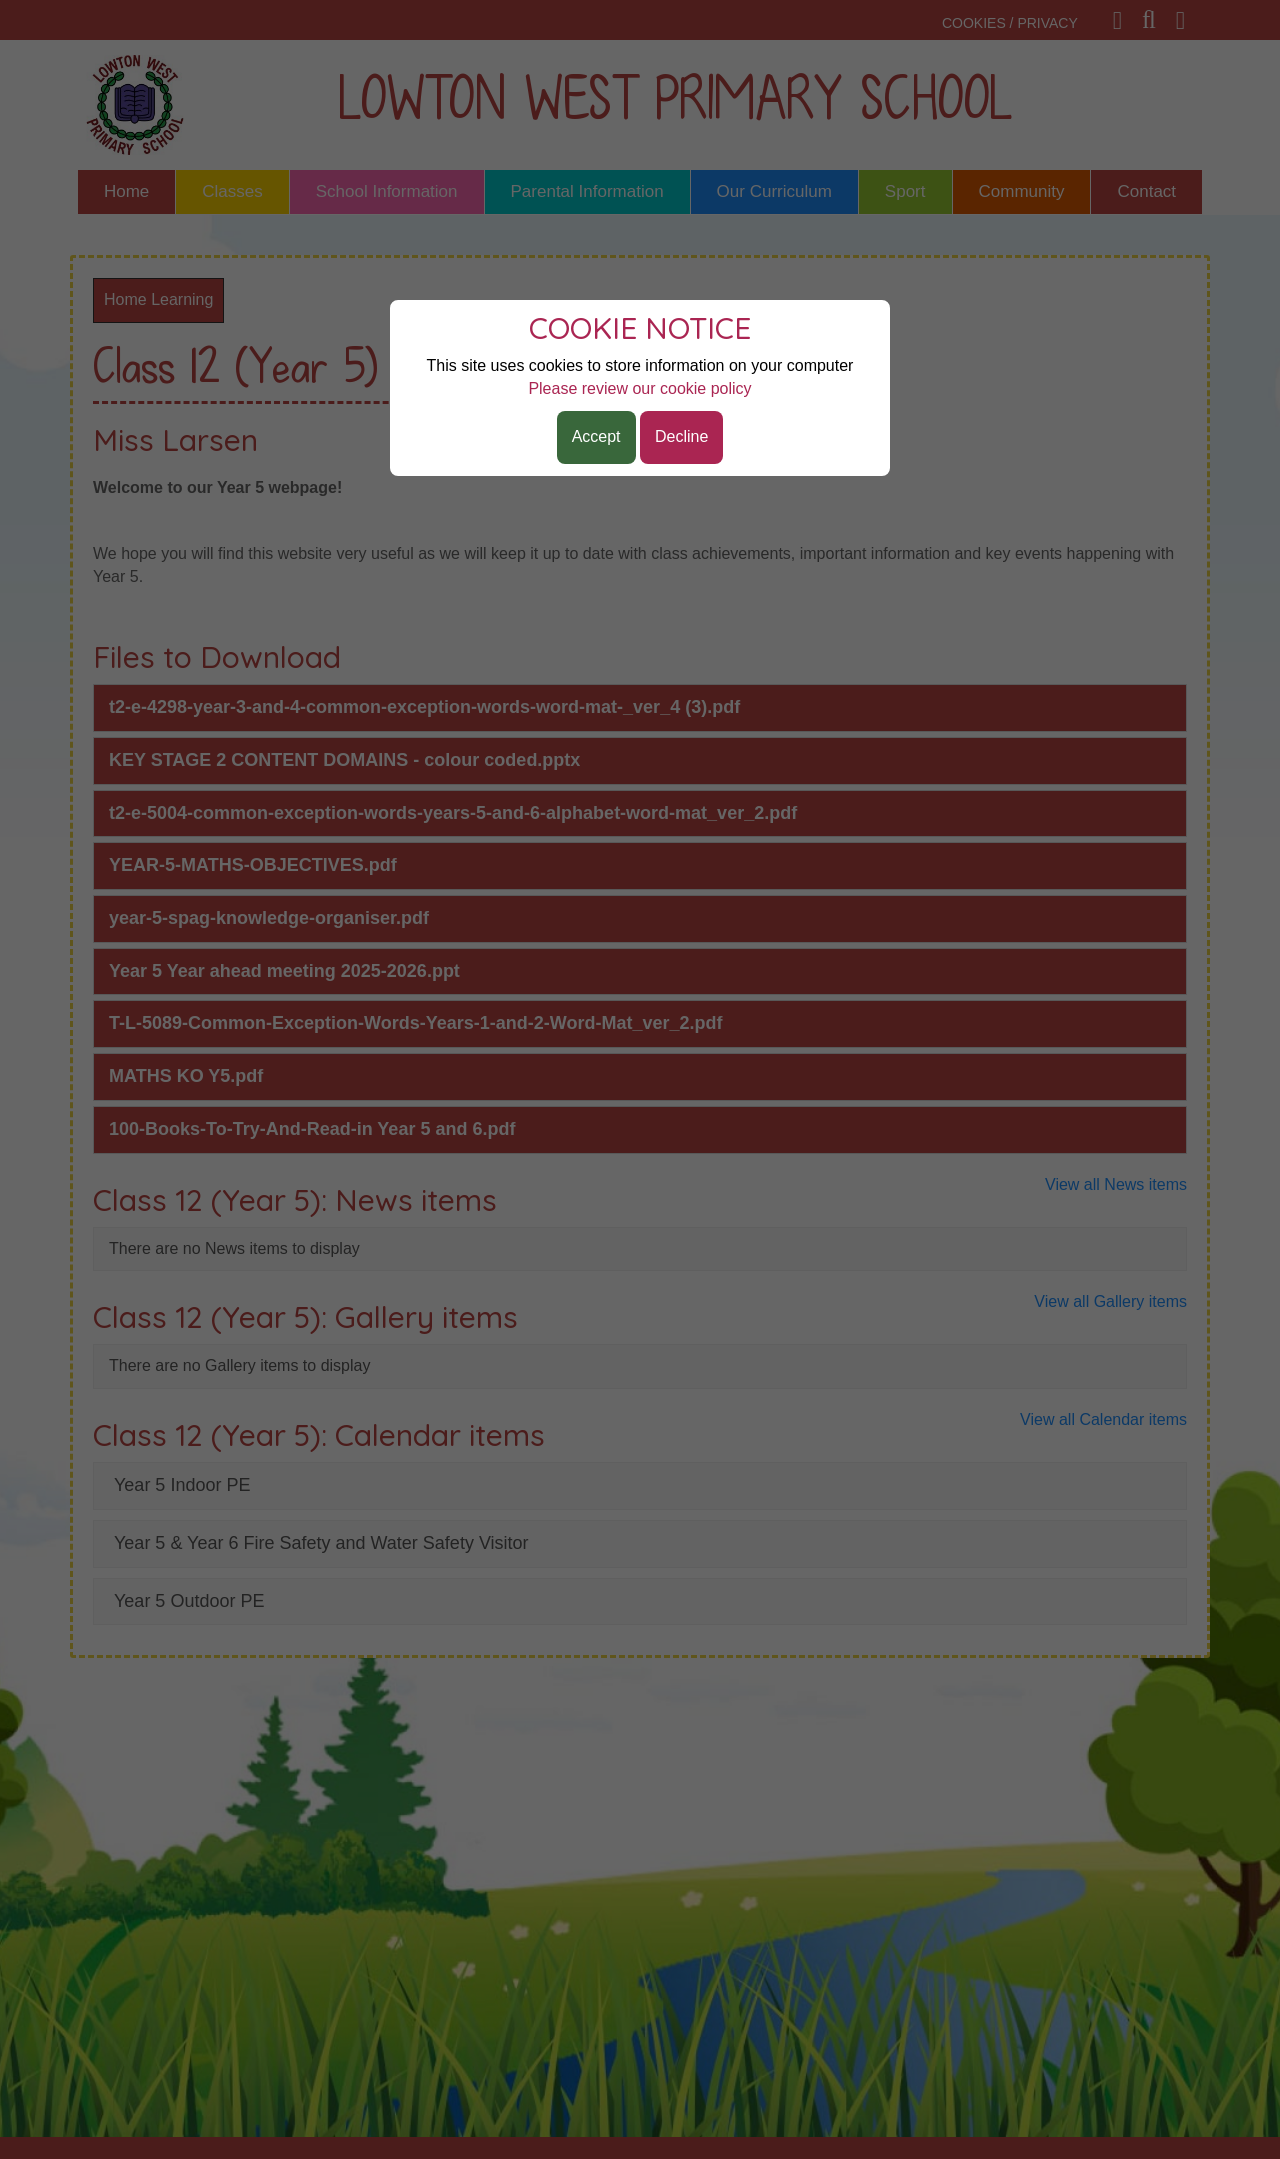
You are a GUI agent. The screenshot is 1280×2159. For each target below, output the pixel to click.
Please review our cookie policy (639, 388)
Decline (681, 436)
